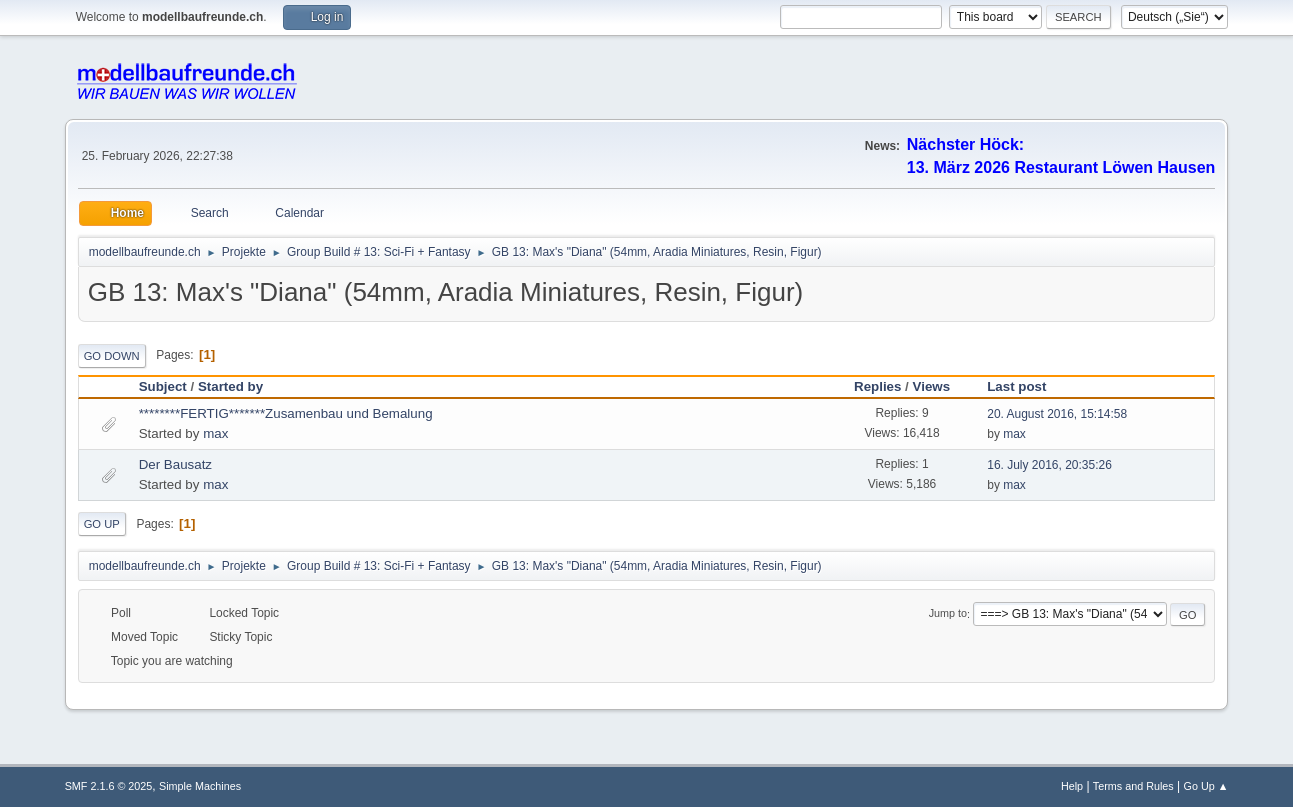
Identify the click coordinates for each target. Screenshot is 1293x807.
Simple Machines (200, 786)
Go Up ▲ (1206, 786)
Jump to (948, 614)
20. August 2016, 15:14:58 (1057, 414)
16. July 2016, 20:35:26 (1049, 465)
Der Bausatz (175, 464)
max (215, 433)
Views (932, 386)
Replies (877, 386)
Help (1072, 786)
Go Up (102, 524)
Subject (163, 386)
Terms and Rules (1133, 786)
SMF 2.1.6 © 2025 (109, 786)
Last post (1025, 386)
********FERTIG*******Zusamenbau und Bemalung (286, 413)
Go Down (112, 356)
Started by (230, 386)
